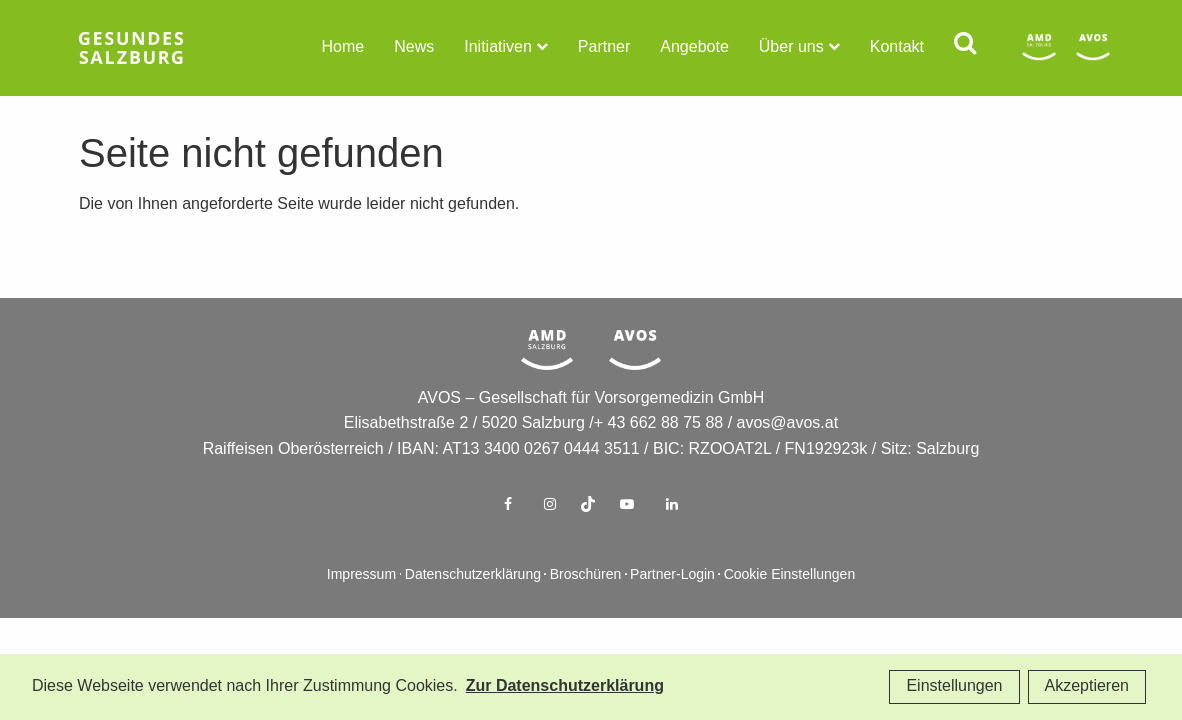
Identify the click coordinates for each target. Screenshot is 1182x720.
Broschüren (586, 607)
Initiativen (498, 47)
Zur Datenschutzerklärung (565, 686)
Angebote (694, 47)
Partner (604, 47)
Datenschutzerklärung (473, 607)
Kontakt (897, 47)
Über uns (791, 47)
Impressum (361, 607)
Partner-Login (672, 607)
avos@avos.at (788, 455)
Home (343, 47)
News (414, 47)
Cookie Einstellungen (790, 607)
